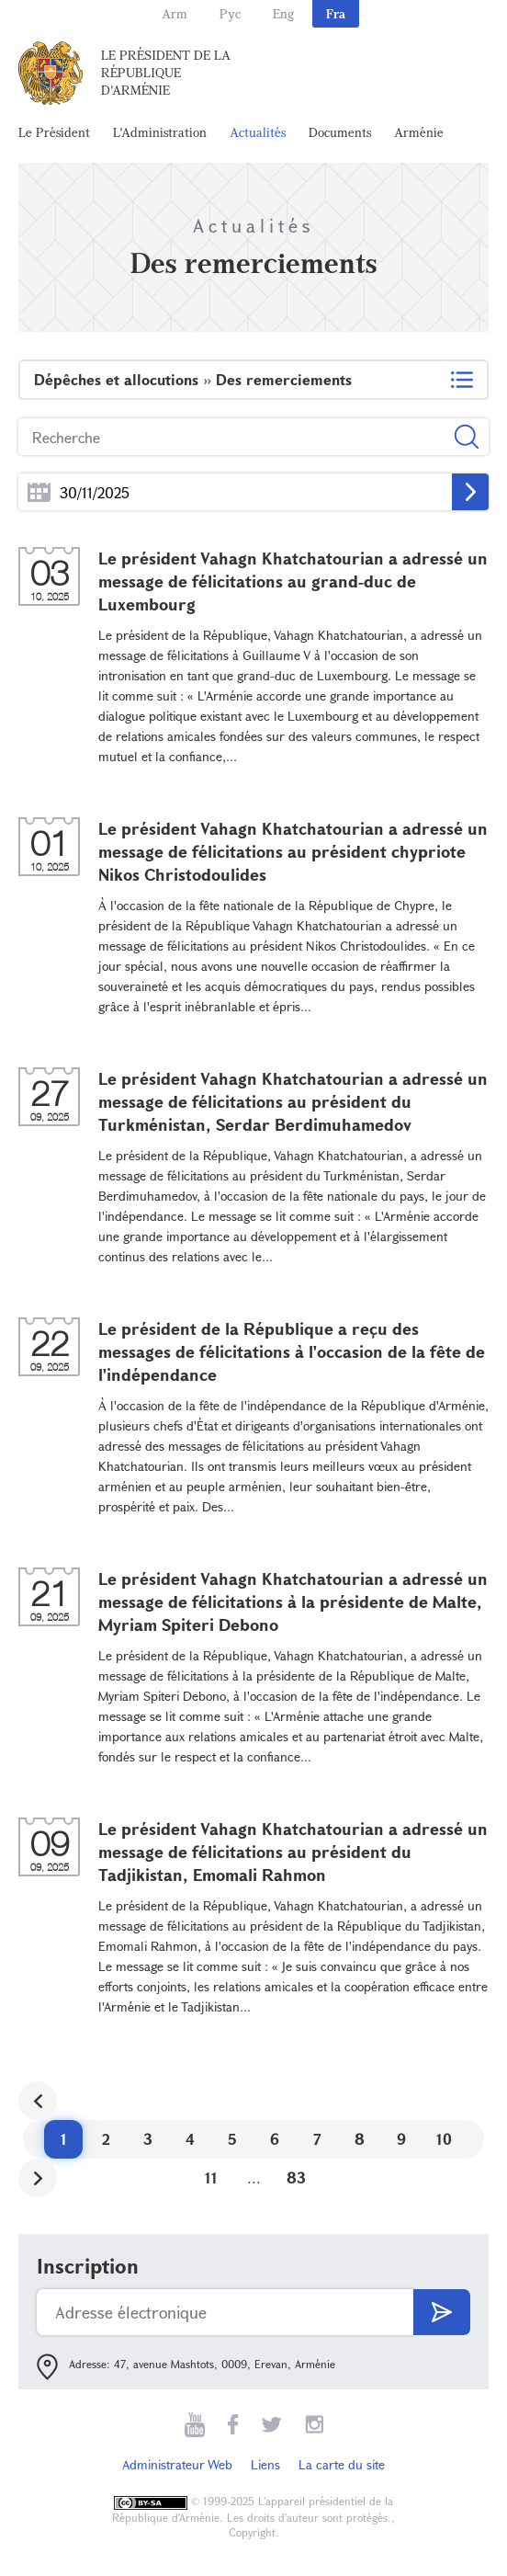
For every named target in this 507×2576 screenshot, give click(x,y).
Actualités (258, 132)
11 (211, 2177)
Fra (335, 13)
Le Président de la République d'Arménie (166, 72)
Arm (174, 13)
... (39, 492)
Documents (340, 132)
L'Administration (160, 132)
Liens (265, 2464)
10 (444, 2139)
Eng (283, 13)
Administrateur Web (177, 2464)
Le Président (54, 132)
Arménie (419, 132)
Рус (230, 13)
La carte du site (342, 2464)
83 (296, 2177)
